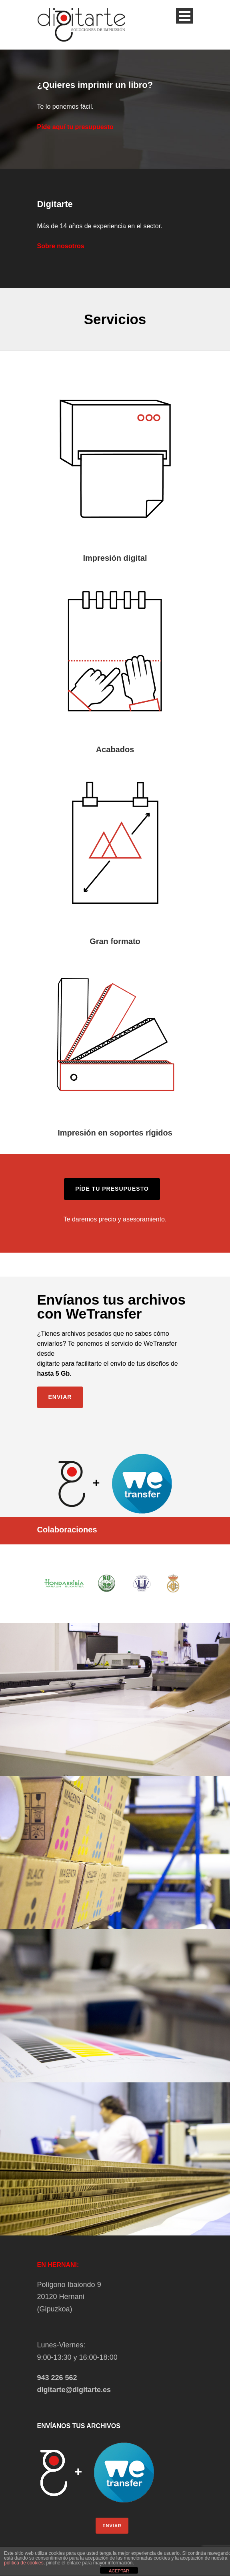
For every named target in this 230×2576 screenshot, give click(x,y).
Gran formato (115, 941)
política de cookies (24, 2563)
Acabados (115, 749)
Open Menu (184, 16)
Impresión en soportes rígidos (115, 1132)
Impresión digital (115, 558)
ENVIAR (112, 2525)
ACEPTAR (119, 2570)
